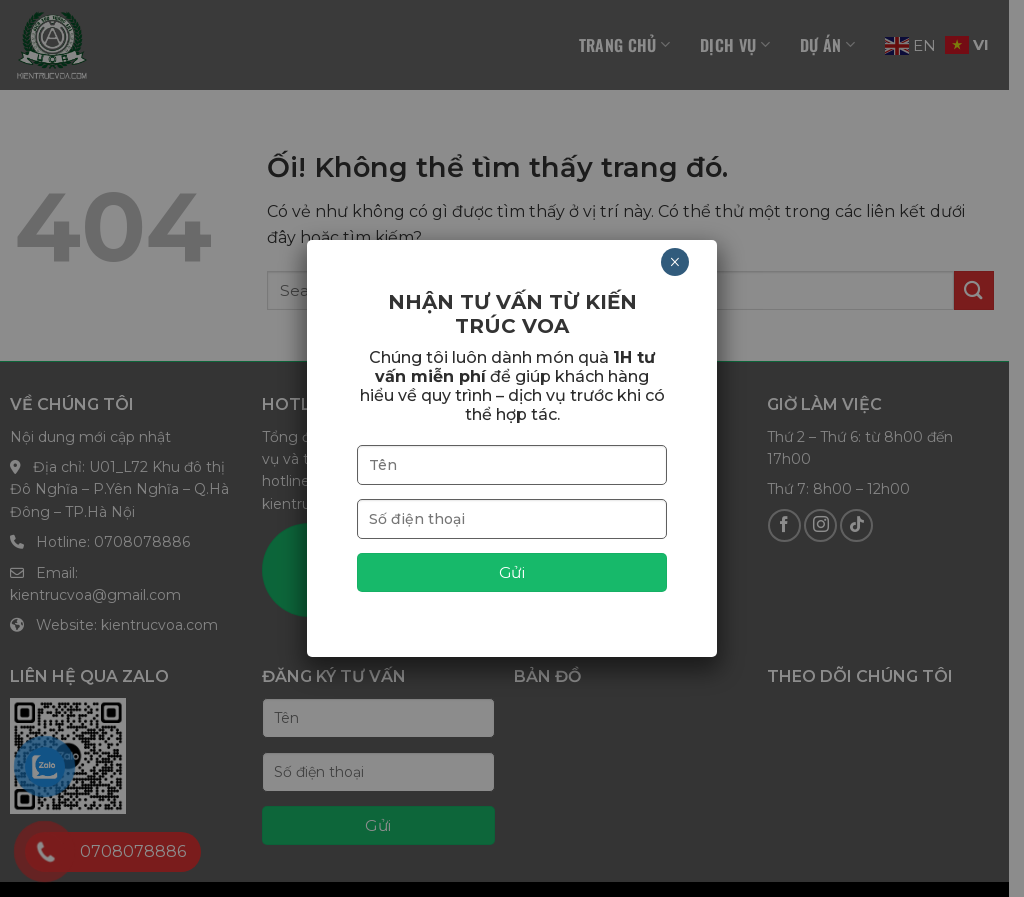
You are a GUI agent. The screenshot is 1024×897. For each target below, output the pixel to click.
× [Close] (674, 262)
